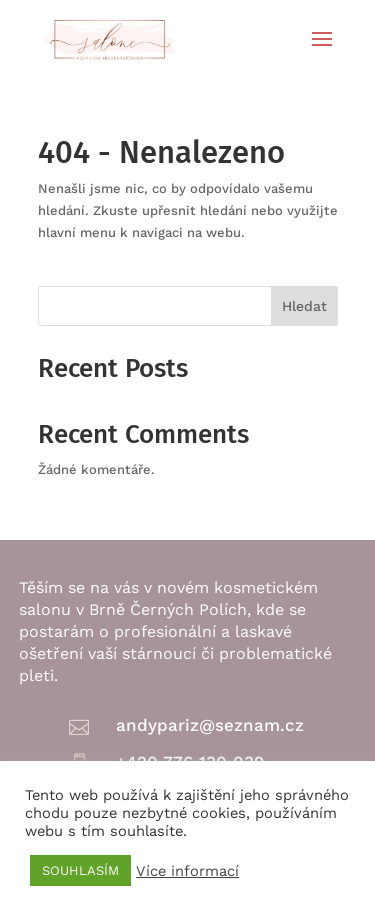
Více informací (187, 871)
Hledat (304, 306)
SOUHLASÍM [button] (80, 870)
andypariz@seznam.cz (210, 725)
